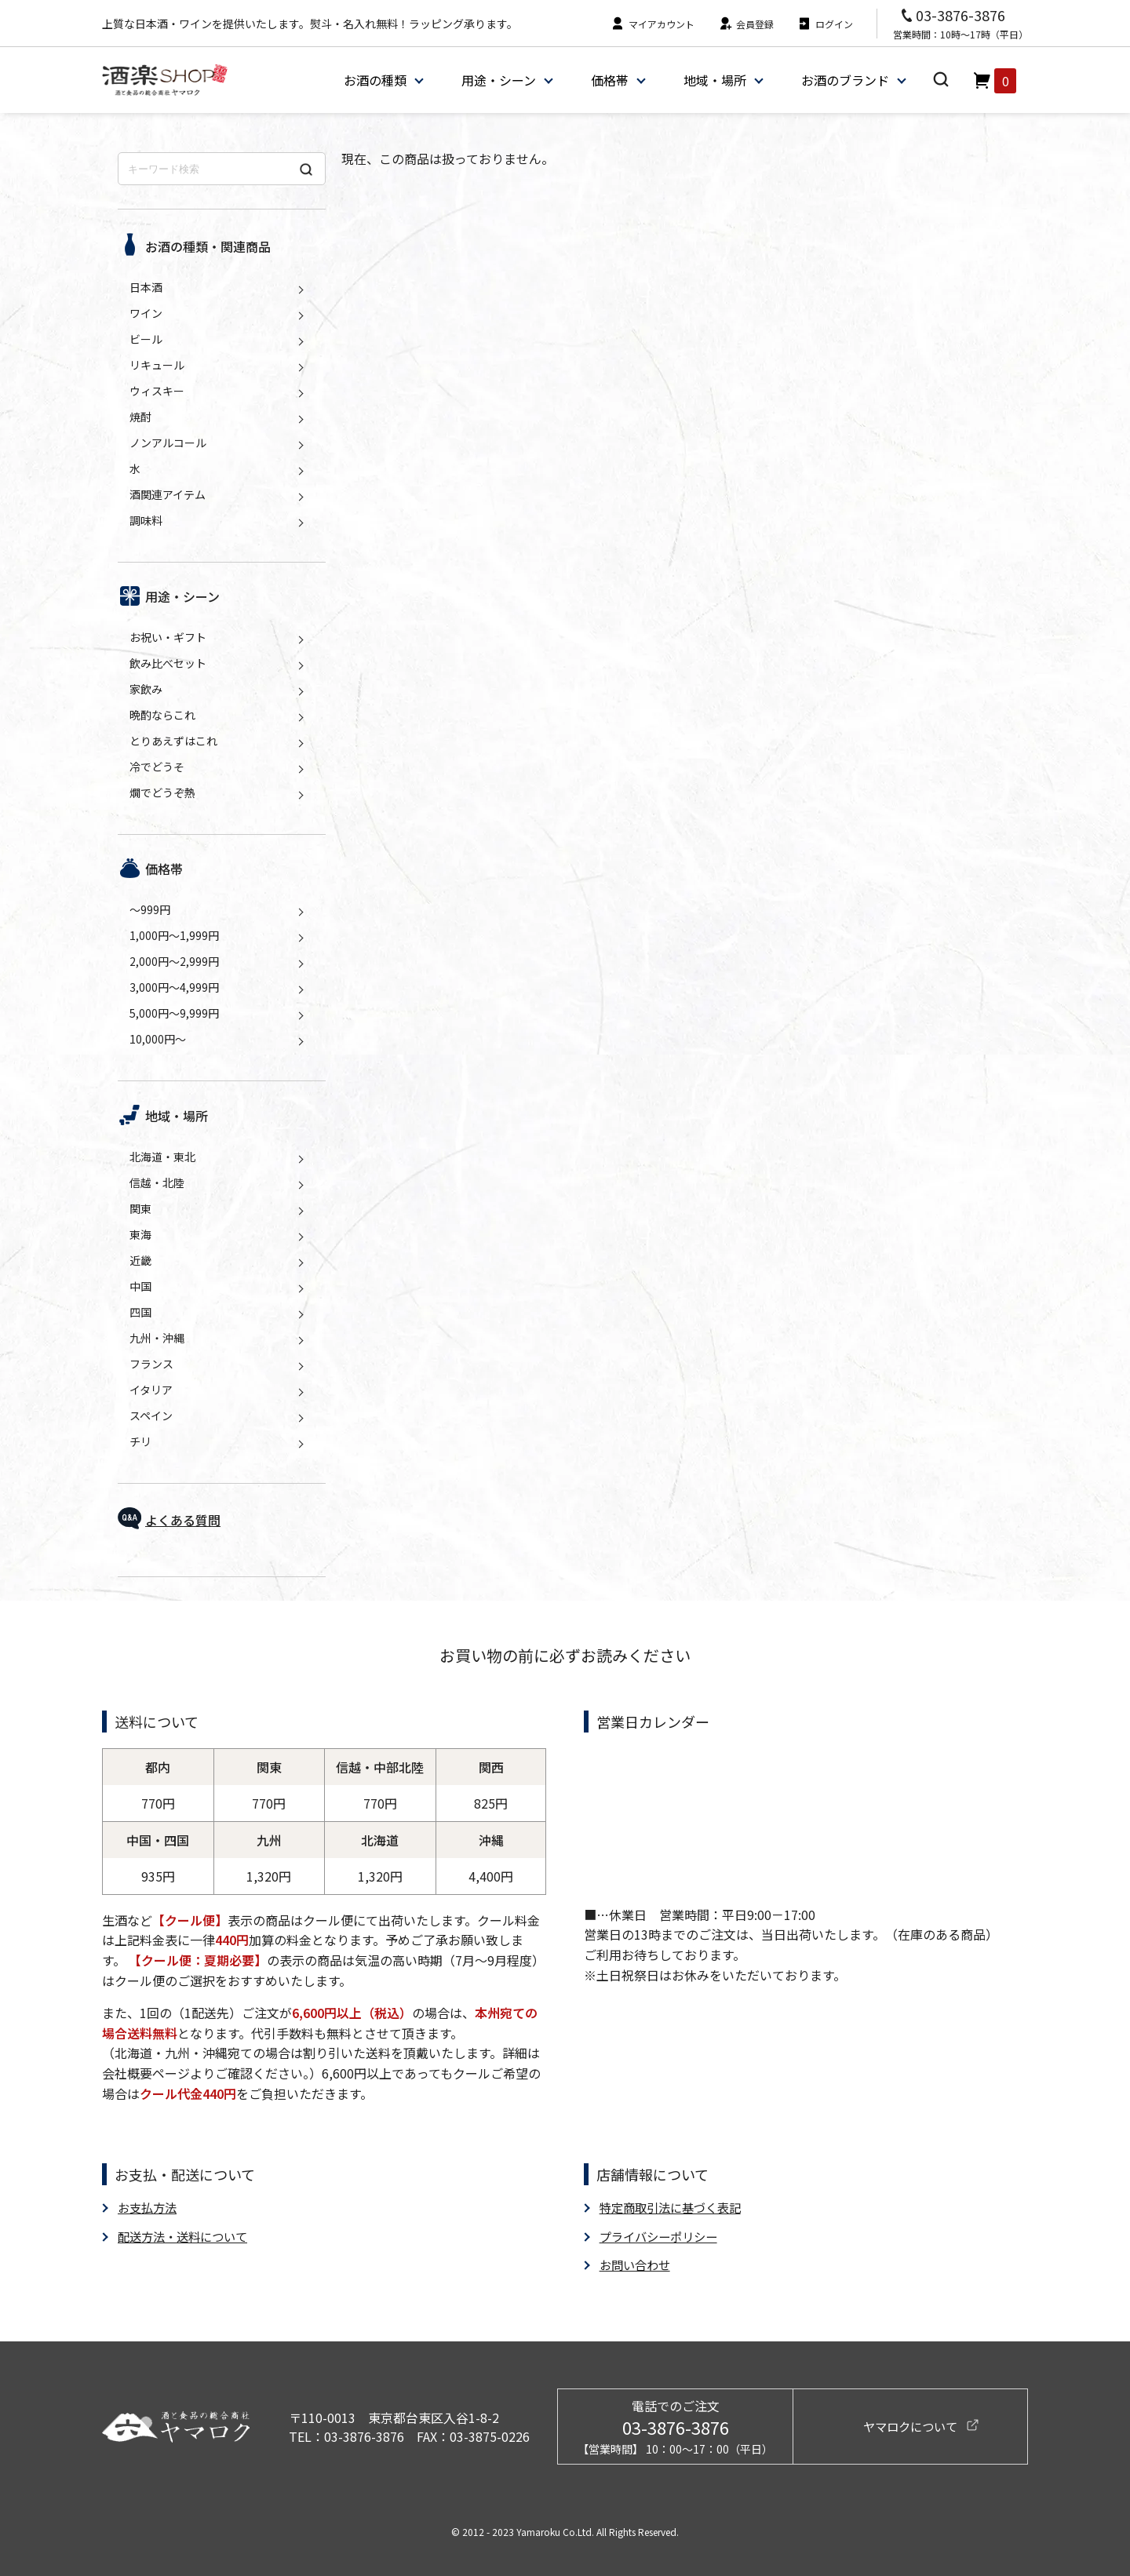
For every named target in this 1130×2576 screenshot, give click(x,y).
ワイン (145, 313)
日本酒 (145, 287)
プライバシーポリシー (662, 2235)
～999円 (149, 909)
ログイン (825, 24)
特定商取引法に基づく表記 (675, 2207)
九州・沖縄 (156, 1338)
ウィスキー (156, 391)
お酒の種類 (374, 80)
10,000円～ (157, 1039)
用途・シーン (498, 80)
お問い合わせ (637, 2263)
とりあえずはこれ (173, 741)
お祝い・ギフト (167, 637)
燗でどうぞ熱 (162, 792)
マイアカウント (652, 24)
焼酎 (140, 416)
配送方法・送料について (187, 2235)
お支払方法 (149, 2207)
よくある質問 (183, 1519)
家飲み (145, 689)
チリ (140, 1441)
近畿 (140, 1260)
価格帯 (609, 80)
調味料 (145, 520)
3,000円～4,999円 (174, 987)
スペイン (151, 1415)
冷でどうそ (156, 766)
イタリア (151, 1389)
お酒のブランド (844, 80)
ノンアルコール (167, 442)
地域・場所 (714, 80)
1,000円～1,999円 (174, 935)
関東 (140, 1208)
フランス (151, 1364)
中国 (140, 1286)
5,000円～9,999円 (174, 1013)
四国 (140, 1312)
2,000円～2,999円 (174, 961)
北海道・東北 (162, 1156)
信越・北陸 (156, 1182)
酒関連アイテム (167, 494)
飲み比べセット (167, 663)
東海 (140, 1234)
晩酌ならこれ (162, 715)
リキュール (156, 365)
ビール (145, 339)
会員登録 (746, 24)
